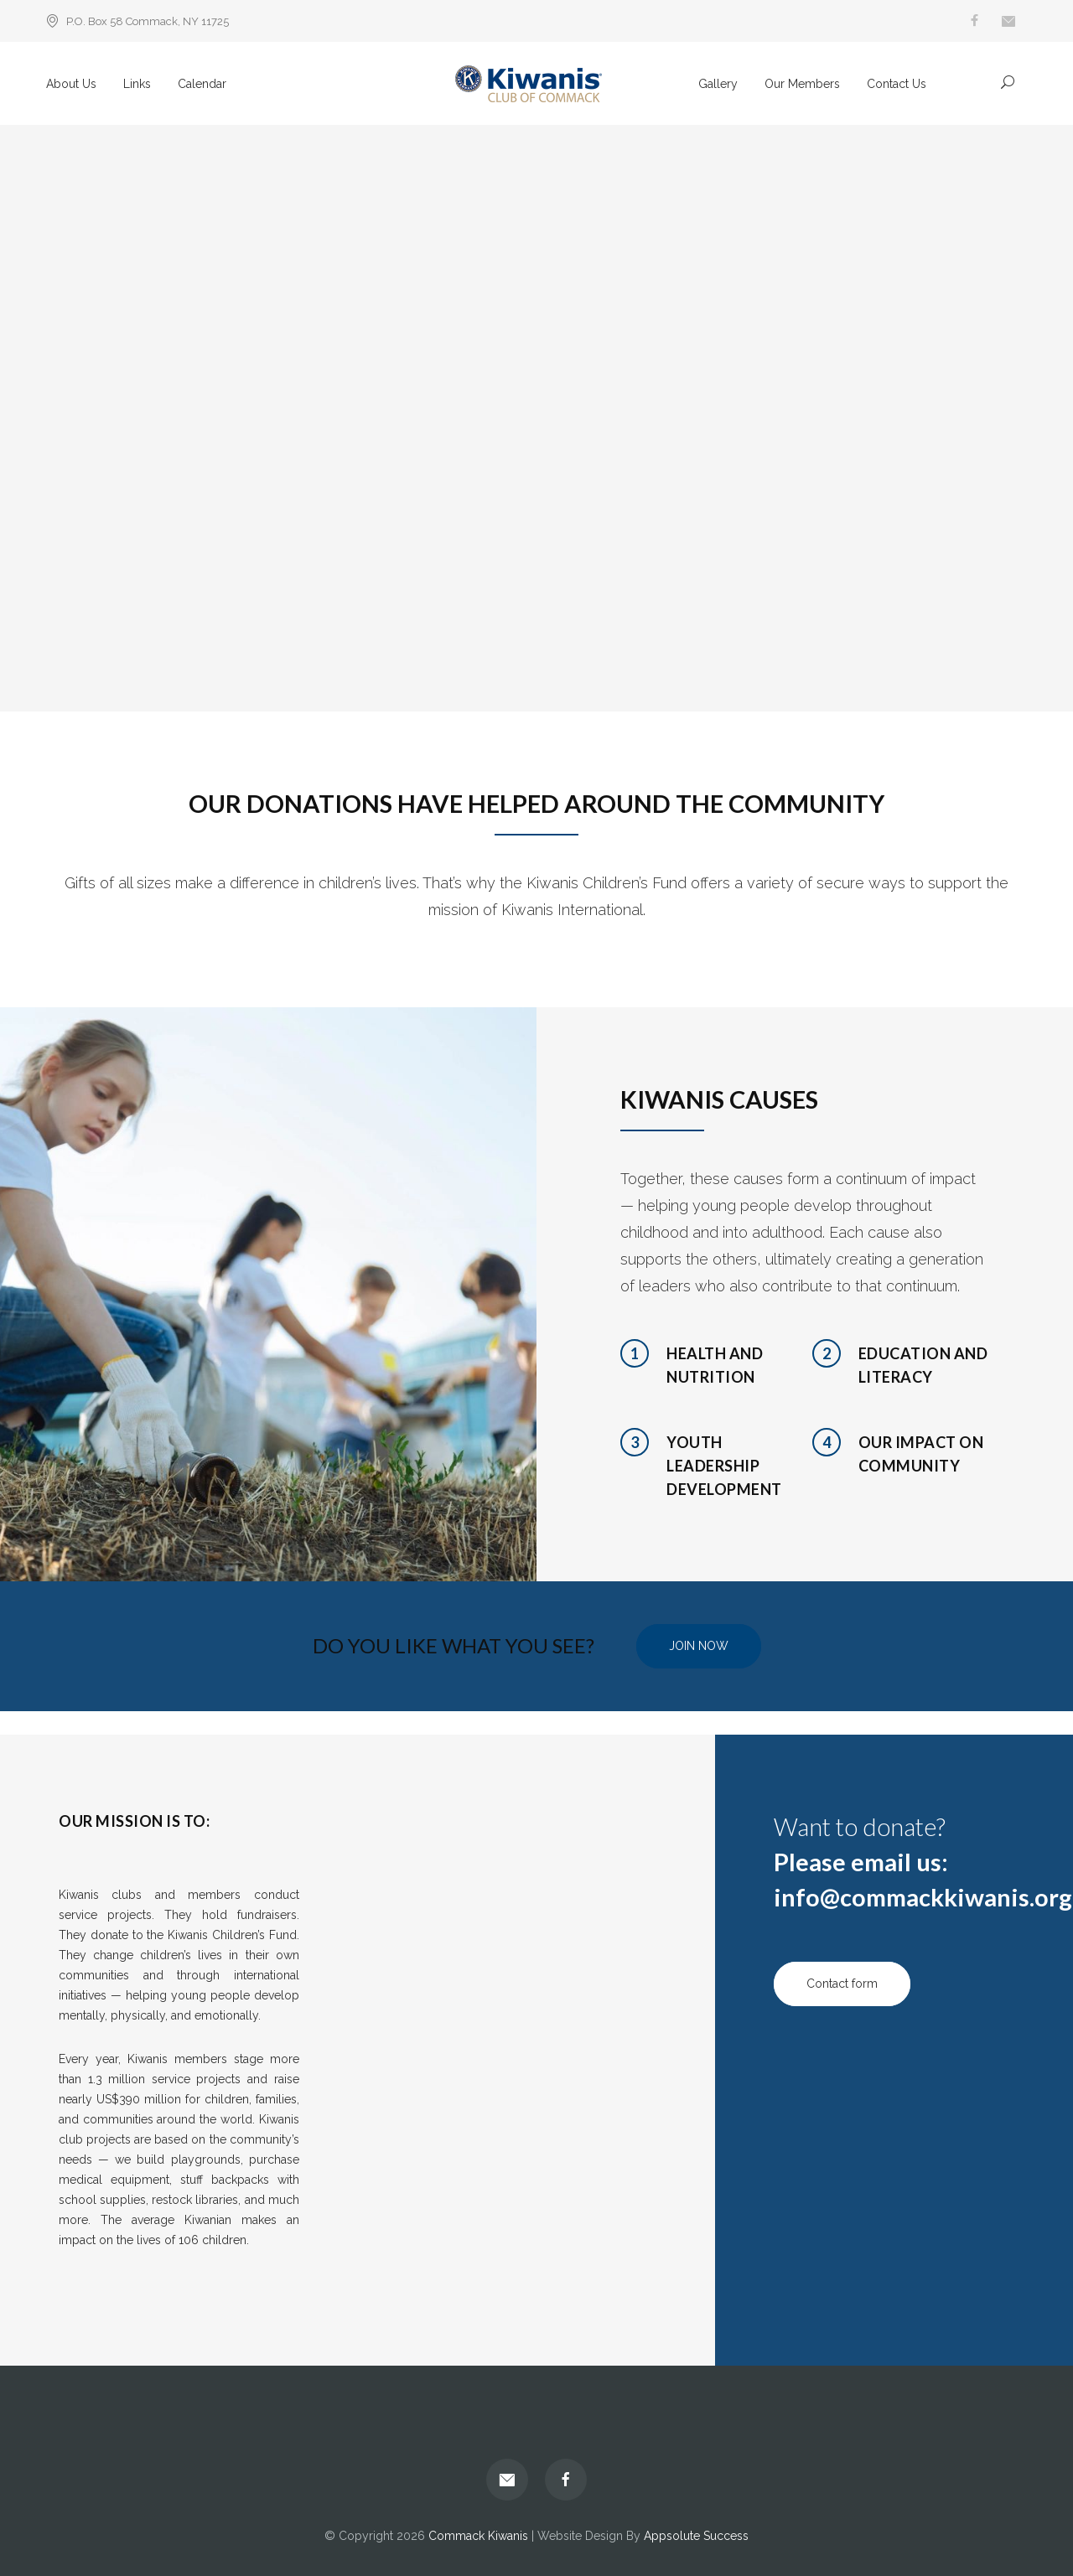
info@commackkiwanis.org (923, 1896)
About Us (71, 84)
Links (137, 84)
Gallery (718, 84)
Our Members (802, 84)
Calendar (202, 84)
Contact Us (896, 84)
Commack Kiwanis (478, 2535)
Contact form (842, 1983)
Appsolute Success (696, 2535)
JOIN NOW (698, 1646)
